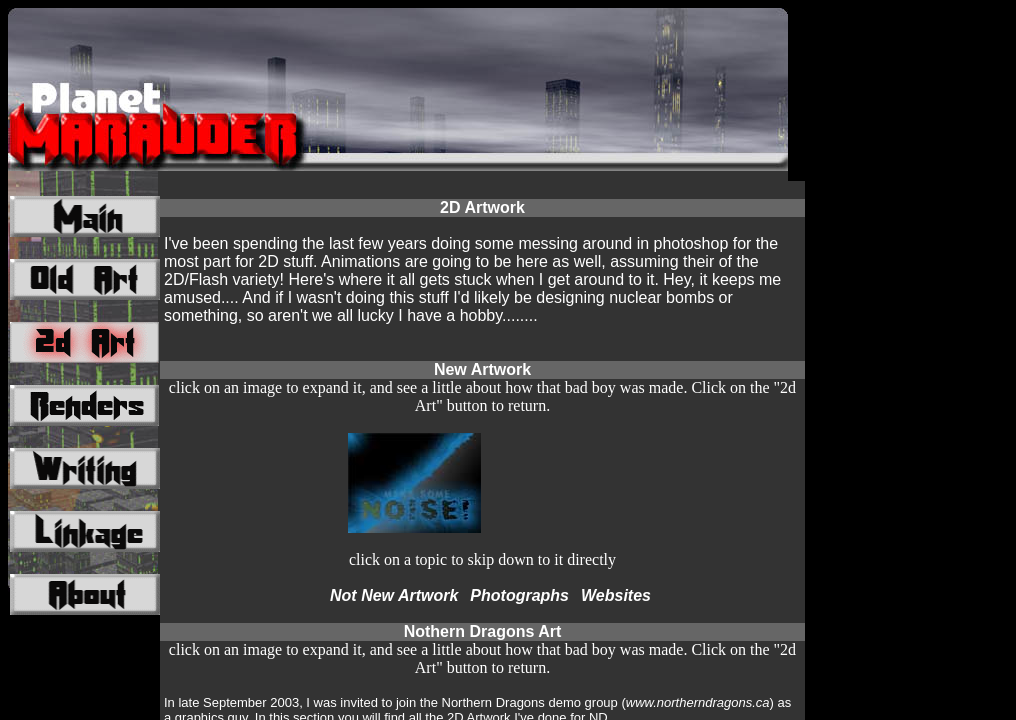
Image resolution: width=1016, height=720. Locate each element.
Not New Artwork (394, 595)
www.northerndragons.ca (698, 702)
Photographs (519, 595)
